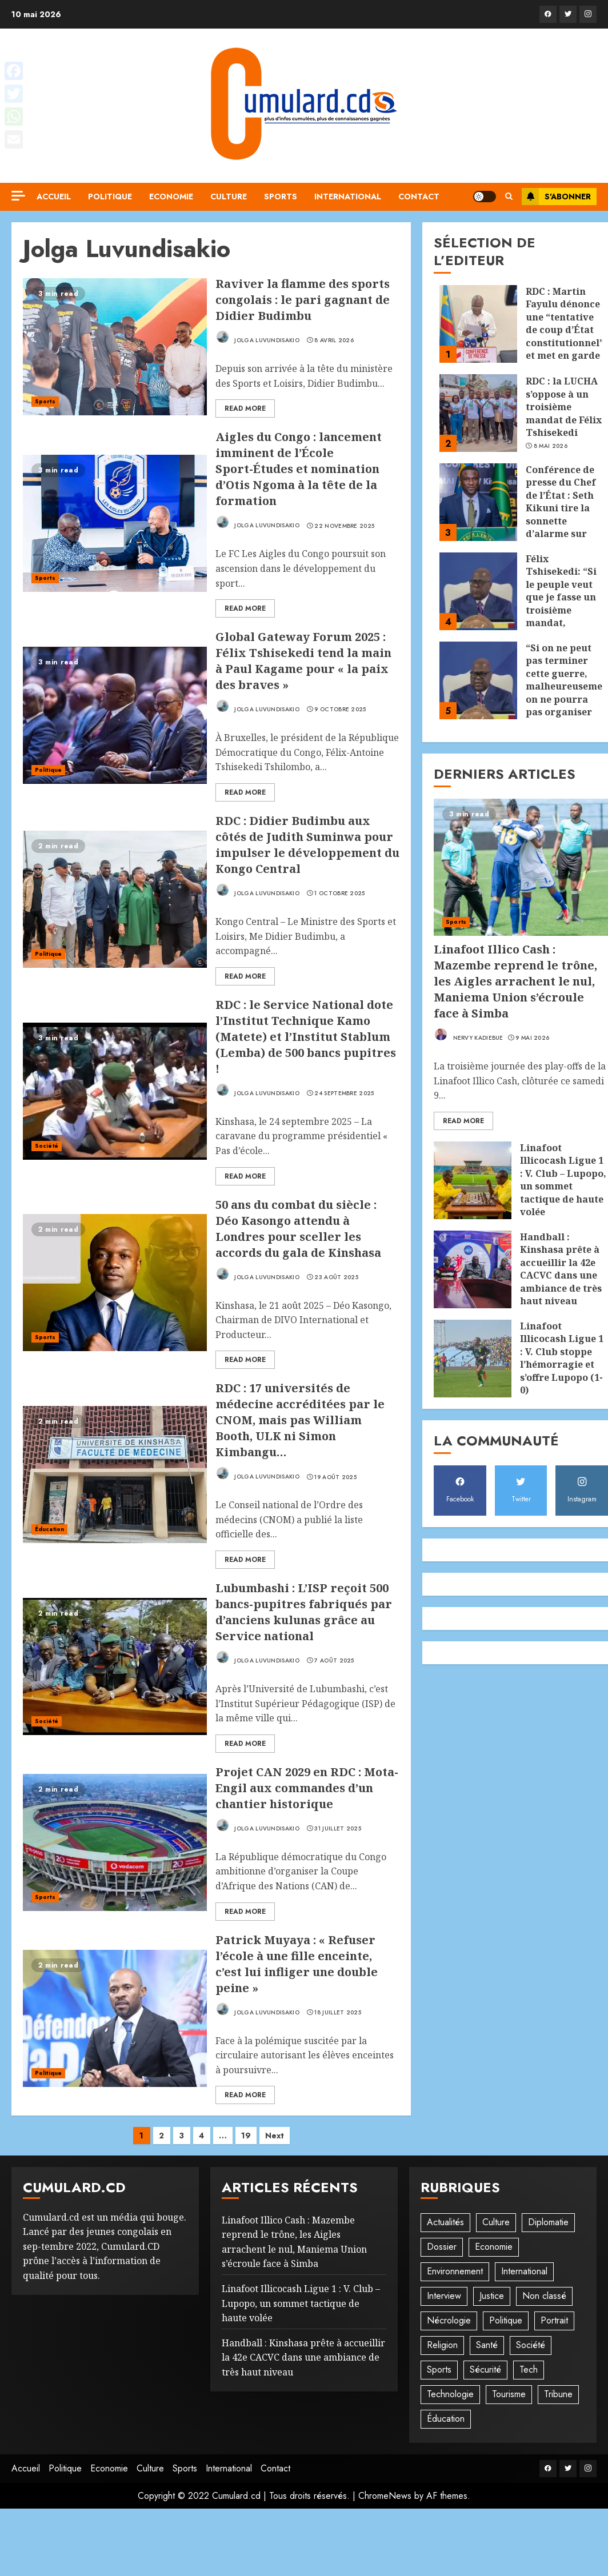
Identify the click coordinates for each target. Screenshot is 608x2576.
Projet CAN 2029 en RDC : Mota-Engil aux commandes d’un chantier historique (306, 1788)
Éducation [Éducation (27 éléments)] (446, 2418)
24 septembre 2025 (344, 1093)
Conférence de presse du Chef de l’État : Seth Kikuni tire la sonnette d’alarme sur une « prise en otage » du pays (562, 514)
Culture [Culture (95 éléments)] (496, 2222)
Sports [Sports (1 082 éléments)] (439, 2369)
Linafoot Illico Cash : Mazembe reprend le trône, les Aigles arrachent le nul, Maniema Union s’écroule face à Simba (515, 981)
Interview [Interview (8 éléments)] (444, 2295)
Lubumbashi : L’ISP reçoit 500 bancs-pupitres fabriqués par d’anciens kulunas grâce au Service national (303, 1612)
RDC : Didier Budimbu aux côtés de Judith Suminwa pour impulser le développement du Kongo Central (307, 844)
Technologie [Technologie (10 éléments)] (450, 2394)
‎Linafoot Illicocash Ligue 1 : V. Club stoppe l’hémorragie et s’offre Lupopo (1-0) (561, 1358)
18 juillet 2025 (337, 2013)
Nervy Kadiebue (468, 1034)
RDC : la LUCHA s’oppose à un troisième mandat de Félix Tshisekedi (564, 407)
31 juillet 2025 (337, 1829)
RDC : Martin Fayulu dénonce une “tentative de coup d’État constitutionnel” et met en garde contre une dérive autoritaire (565, 342)
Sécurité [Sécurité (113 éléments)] (485, 2369)
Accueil (54, 196)
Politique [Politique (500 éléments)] (505, 2320)
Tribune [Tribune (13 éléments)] (558, 2394)
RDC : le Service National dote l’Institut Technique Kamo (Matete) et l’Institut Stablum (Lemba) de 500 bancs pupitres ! (305, 1036)
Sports (280, 196)
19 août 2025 (335, 1477)
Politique (110, 196)
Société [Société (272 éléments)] (530, 2344)
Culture (228, 196)
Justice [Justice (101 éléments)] (491, 2295)
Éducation (49, 1529)
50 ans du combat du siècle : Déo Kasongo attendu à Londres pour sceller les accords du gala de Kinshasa (298, 1228)
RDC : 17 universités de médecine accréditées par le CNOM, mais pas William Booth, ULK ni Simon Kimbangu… (300, 1420)
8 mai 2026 (550, 446)
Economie (171, 196)
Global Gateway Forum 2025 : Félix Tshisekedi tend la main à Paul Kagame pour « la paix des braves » (303, 660)
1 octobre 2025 (339, 894)
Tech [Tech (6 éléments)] (528, 2369)
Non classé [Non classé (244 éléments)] (544, 2295)
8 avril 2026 (334, 340)
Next (274, 2135)
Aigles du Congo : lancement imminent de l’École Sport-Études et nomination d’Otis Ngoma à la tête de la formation (298, 468)
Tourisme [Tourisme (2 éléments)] (509, 2394)
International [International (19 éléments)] (524, 2271)
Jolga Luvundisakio (257, 337)
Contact (418, 196)
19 (246, 2135)
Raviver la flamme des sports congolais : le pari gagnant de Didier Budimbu (302, 299)
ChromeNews (384, 2495)
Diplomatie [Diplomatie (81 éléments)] (548, 2222)
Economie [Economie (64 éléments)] (494, 2246)
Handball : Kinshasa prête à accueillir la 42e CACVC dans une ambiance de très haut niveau (561, 1269)
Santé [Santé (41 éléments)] (487, 2344)
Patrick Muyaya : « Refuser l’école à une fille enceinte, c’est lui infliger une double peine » (296, 1964)
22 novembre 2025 (344, 526)
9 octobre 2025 (340, 710)
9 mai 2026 (532, 1038)
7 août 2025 (334, 1661)
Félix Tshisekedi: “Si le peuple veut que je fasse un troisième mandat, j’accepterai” (561, 597)
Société (46, 1145)
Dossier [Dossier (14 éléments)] (442, 2246)
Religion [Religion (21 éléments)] (442, 2344)
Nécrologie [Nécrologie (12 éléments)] (449, 2320)
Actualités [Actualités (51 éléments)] (445, 2222)
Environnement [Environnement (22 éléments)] (455, 2271)
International (347, 196)
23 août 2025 (336, 1277)
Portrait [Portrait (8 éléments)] (554, 2320)
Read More (245, 408)
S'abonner (556, 196)
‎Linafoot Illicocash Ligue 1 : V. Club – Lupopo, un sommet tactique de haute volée (563, 1179)
